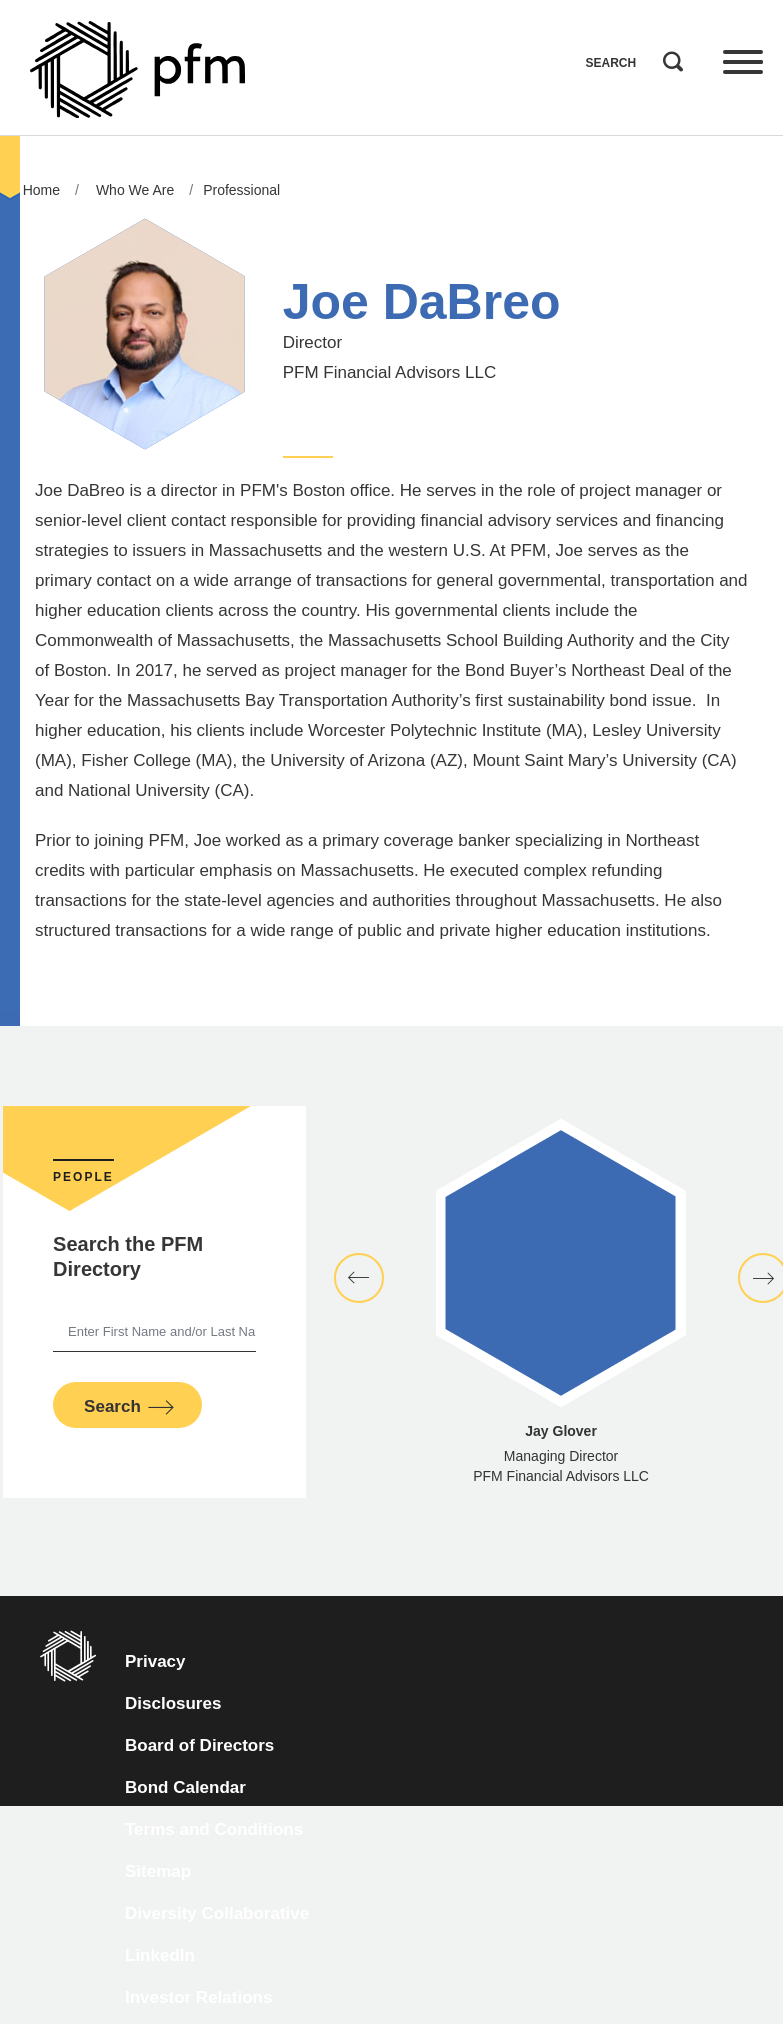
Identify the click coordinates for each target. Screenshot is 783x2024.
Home (41, 190)
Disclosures (173, 1703)
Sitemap (158, 1871)
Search (668, 57)
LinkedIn (160, 1955)
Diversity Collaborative (217, 1913)
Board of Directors (199, 1745)
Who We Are (135, 190)
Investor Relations (198, 1997)
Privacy (155, 1661)
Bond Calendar (185, 1787)
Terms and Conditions (214, 1829)
